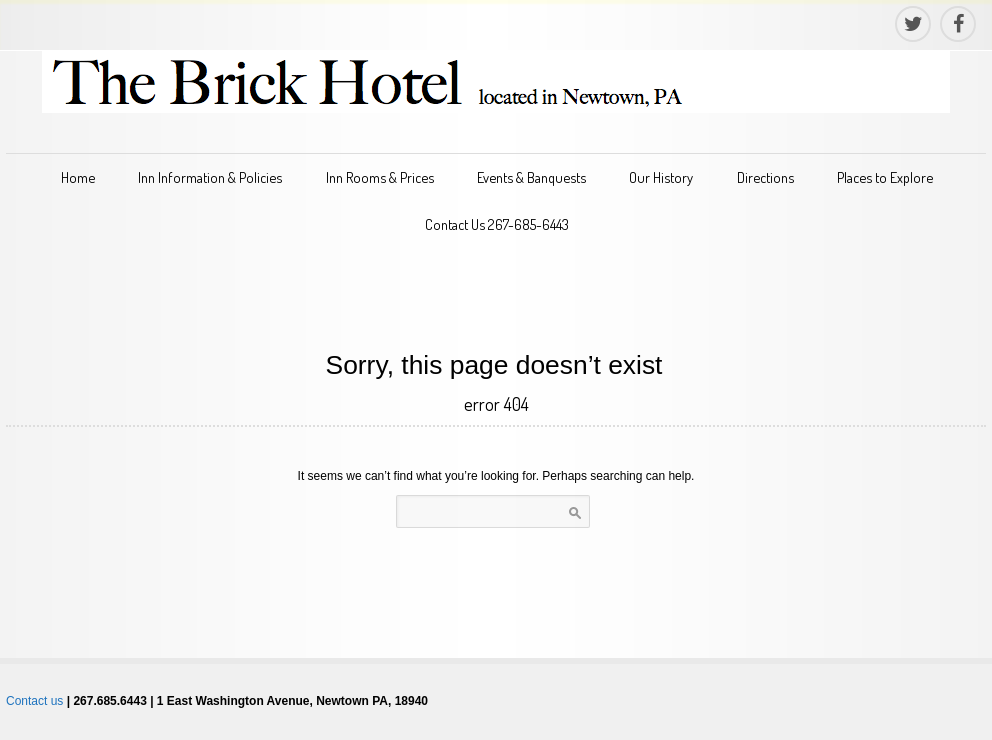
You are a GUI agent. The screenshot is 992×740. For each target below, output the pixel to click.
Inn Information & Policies (210, 177)
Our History (661, 177)
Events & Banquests (531, 177)
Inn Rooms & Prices (380, 177)
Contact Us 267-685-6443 (497, 224)
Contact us (34, 701)
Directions (765, 177)
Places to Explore (885, 177)
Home (78, 177)
